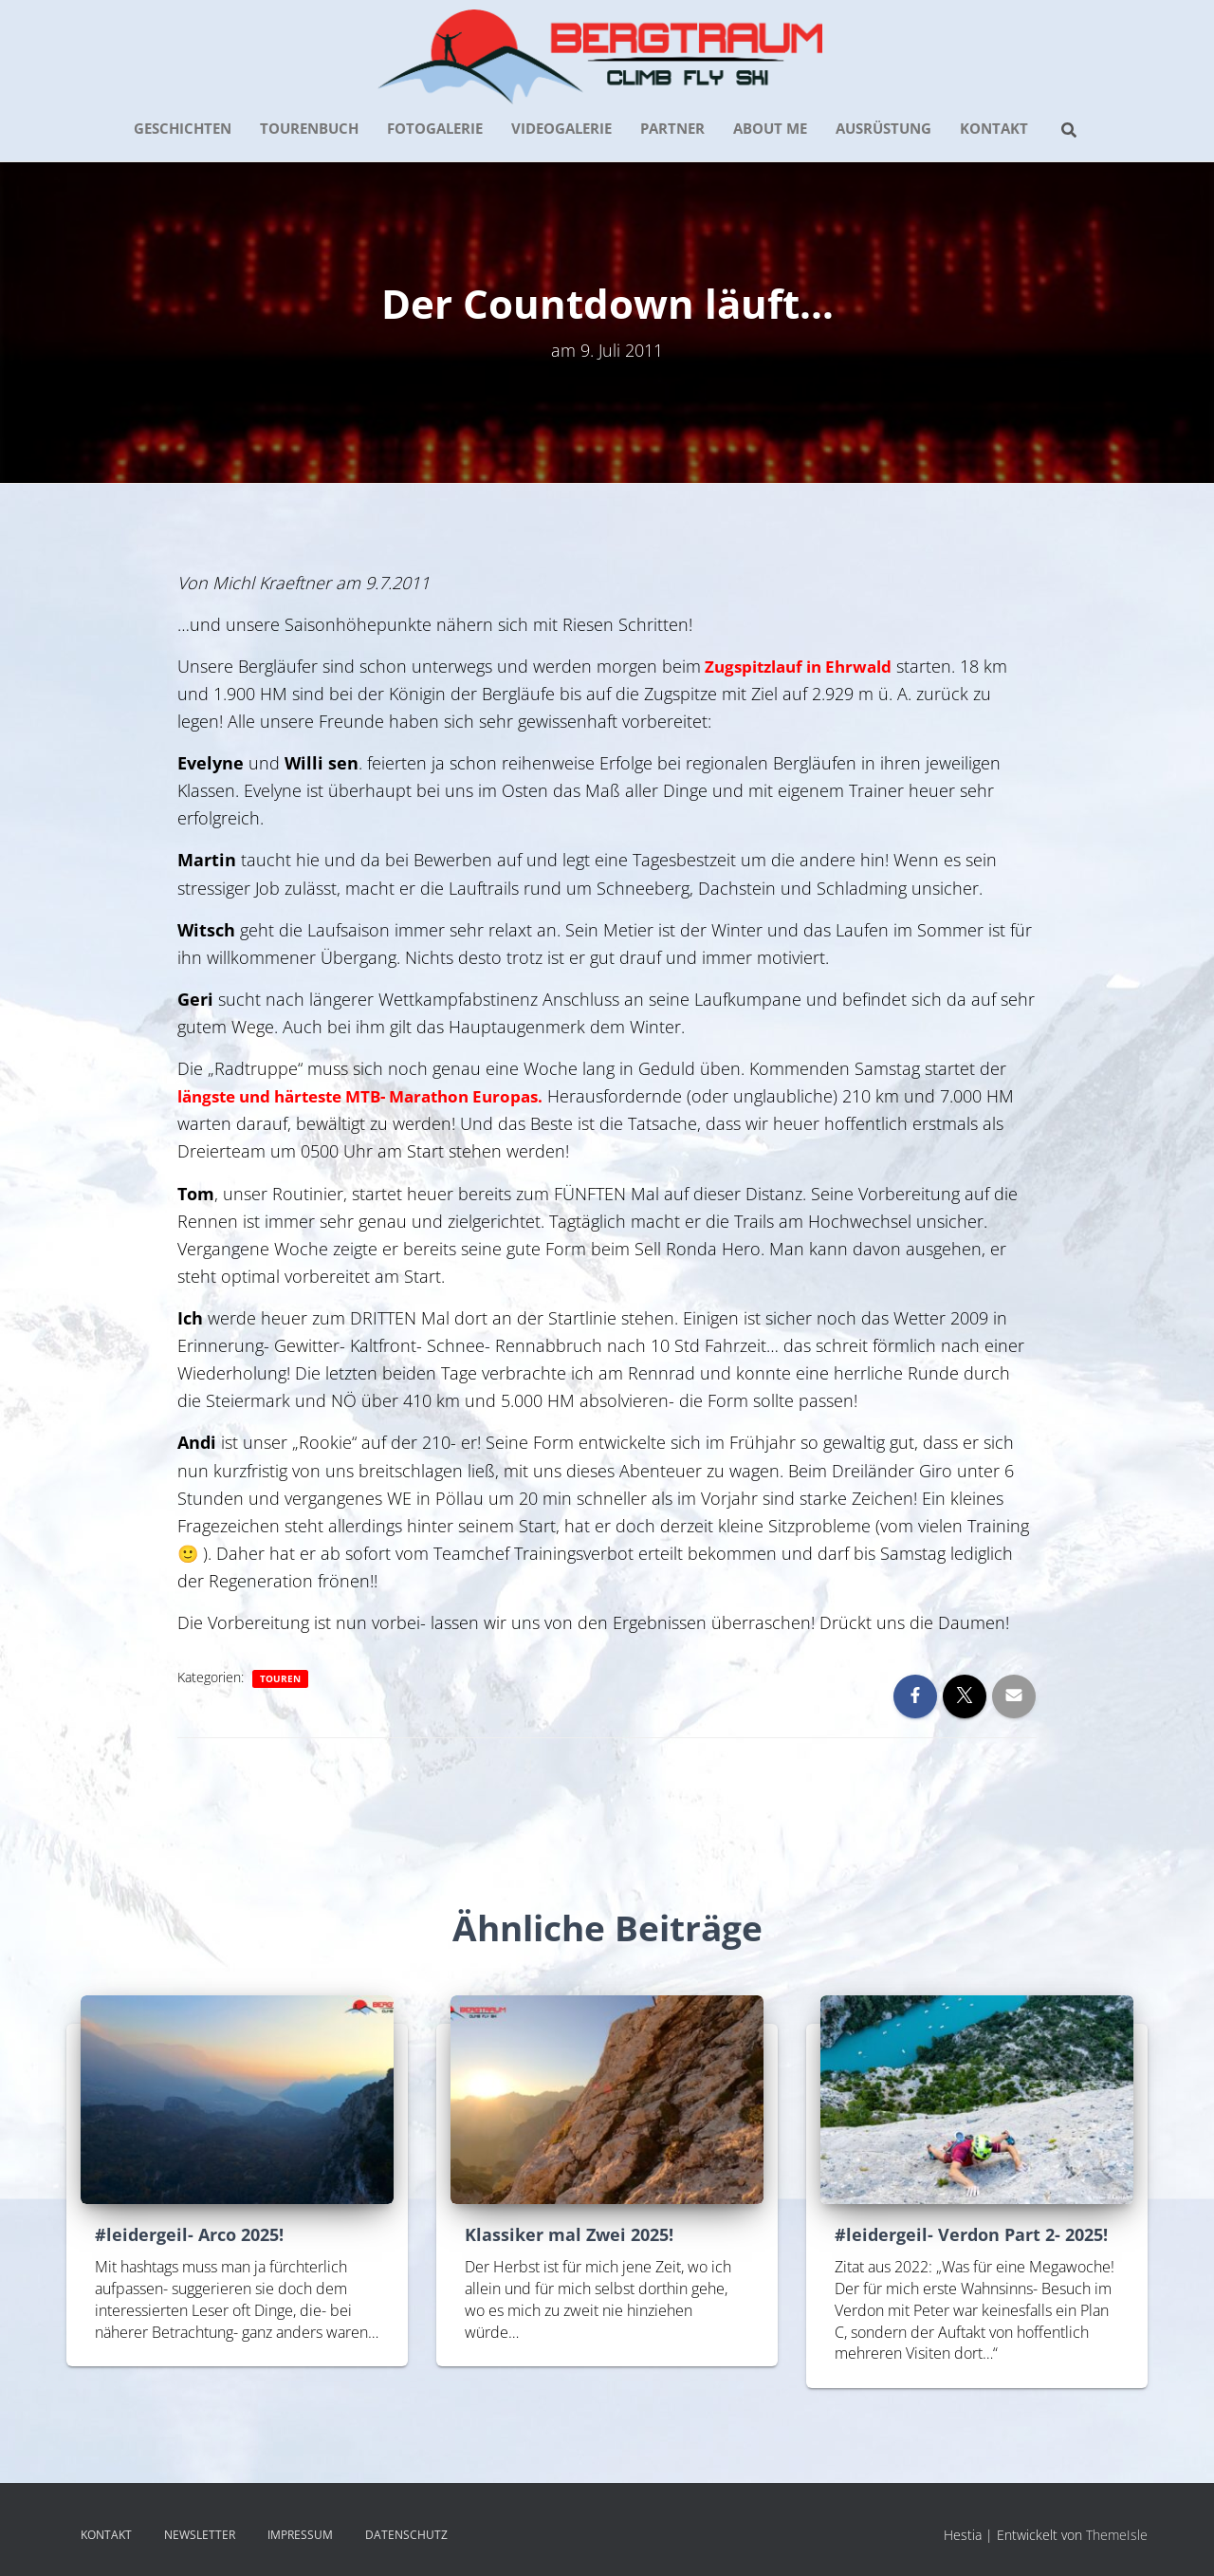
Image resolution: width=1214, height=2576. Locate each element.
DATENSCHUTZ (406, 2535)
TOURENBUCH (309, 128)
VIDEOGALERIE (561, 128)
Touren (280, 1678)
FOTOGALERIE (435, 128)
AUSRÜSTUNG (883, 128)
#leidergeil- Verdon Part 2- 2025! (971, 2234)
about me (770, 128)
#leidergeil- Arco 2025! (189, 2234)
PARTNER (672, 128)
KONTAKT (994, 128)
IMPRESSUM (300, 2535)
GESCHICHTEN (182, 128)
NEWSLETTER (199, 2535)
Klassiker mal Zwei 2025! (569, 2234)
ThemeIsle (1117, 2535)
